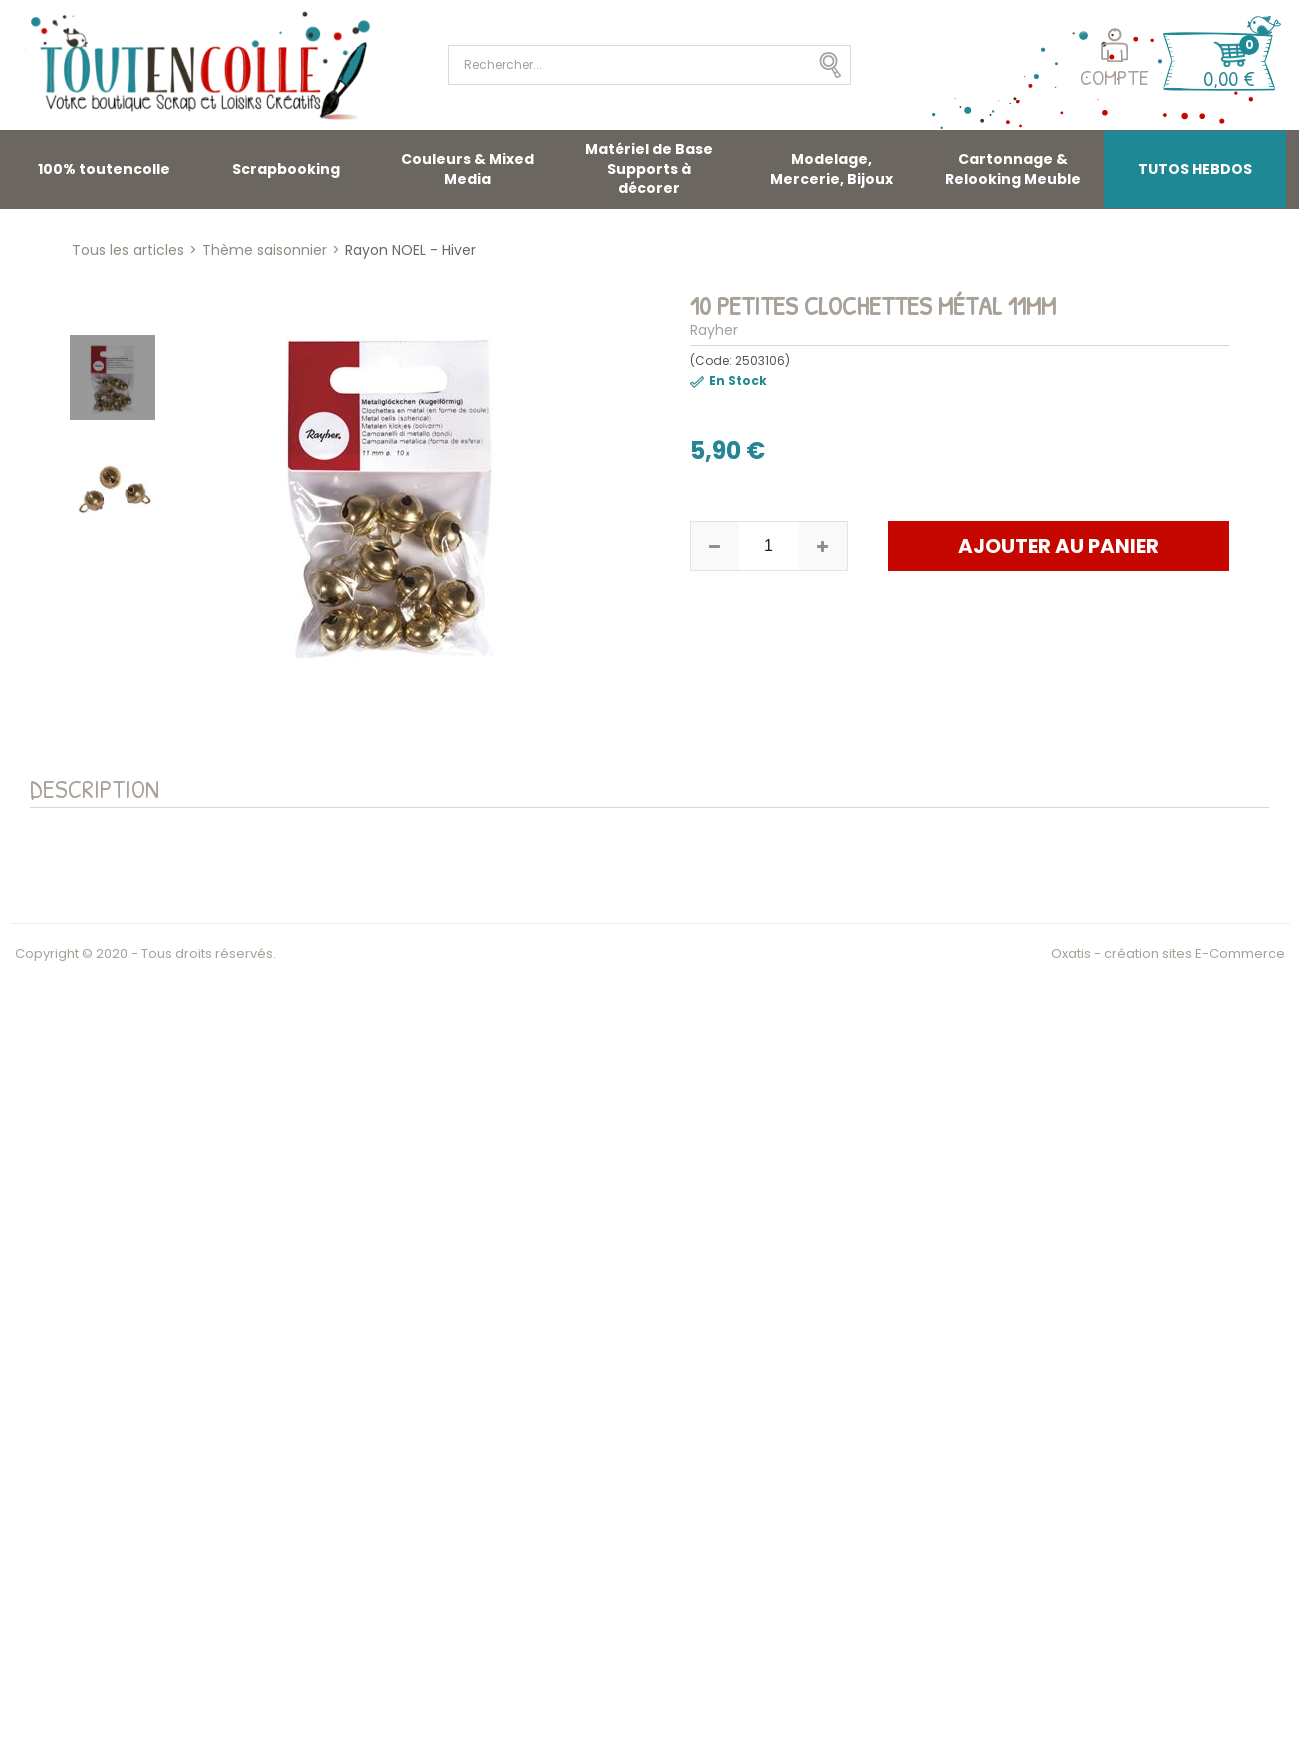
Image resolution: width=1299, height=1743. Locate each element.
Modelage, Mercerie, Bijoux (831, 169)
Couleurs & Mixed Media (467, 169)
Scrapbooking (286, 169)
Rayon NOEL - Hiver (410, 250)
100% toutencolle (104, 169)
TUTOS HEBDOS (1195, 169)
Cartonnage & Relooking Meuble (1013, 169)
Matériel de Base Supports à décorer (649, 168)
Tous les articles (128, 250)
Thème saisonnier (264, 250)
